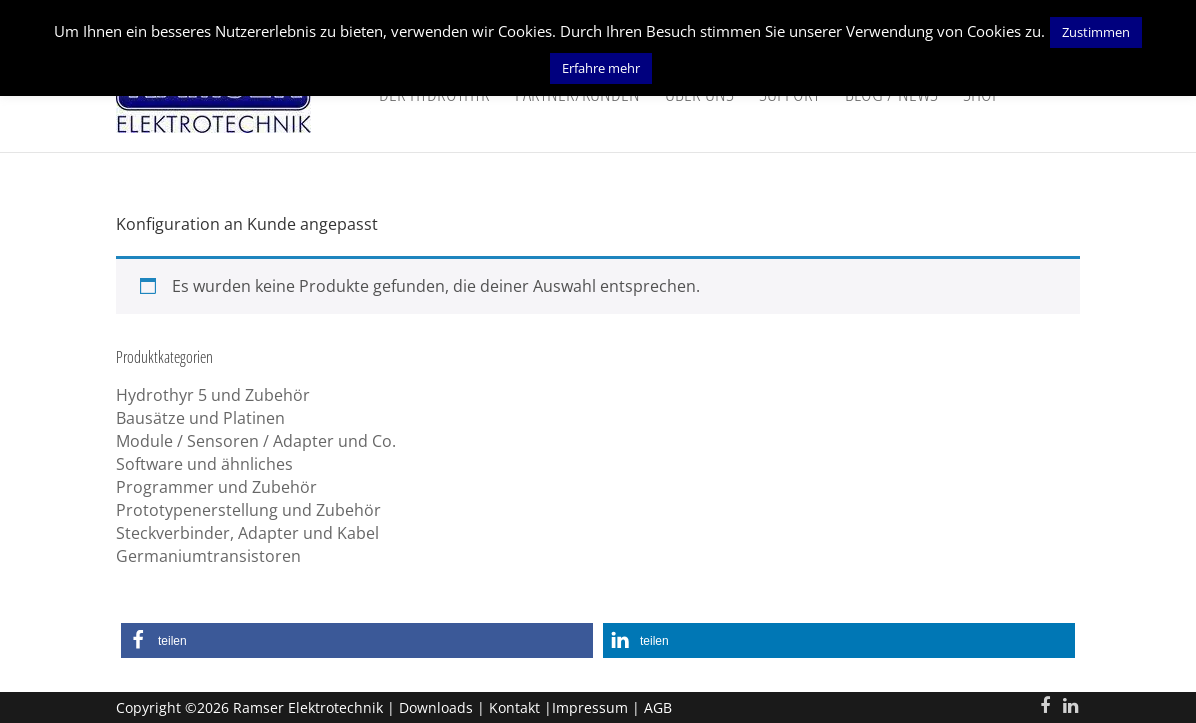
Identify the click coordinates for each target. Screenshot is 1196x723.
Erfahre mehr (601, 68)
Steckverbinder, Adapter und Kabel (247, 533)
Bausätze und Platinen (200, 418)
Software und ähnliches (204, 464)
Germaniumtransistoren (208, 556)
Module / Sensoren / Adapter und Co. (256, 441)
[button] (357, 640)
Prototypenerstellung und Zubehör (248, 510)
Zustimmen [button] (1096, 32)
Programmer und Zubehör (216, 487)
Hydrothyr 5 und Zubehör (213, 395)
